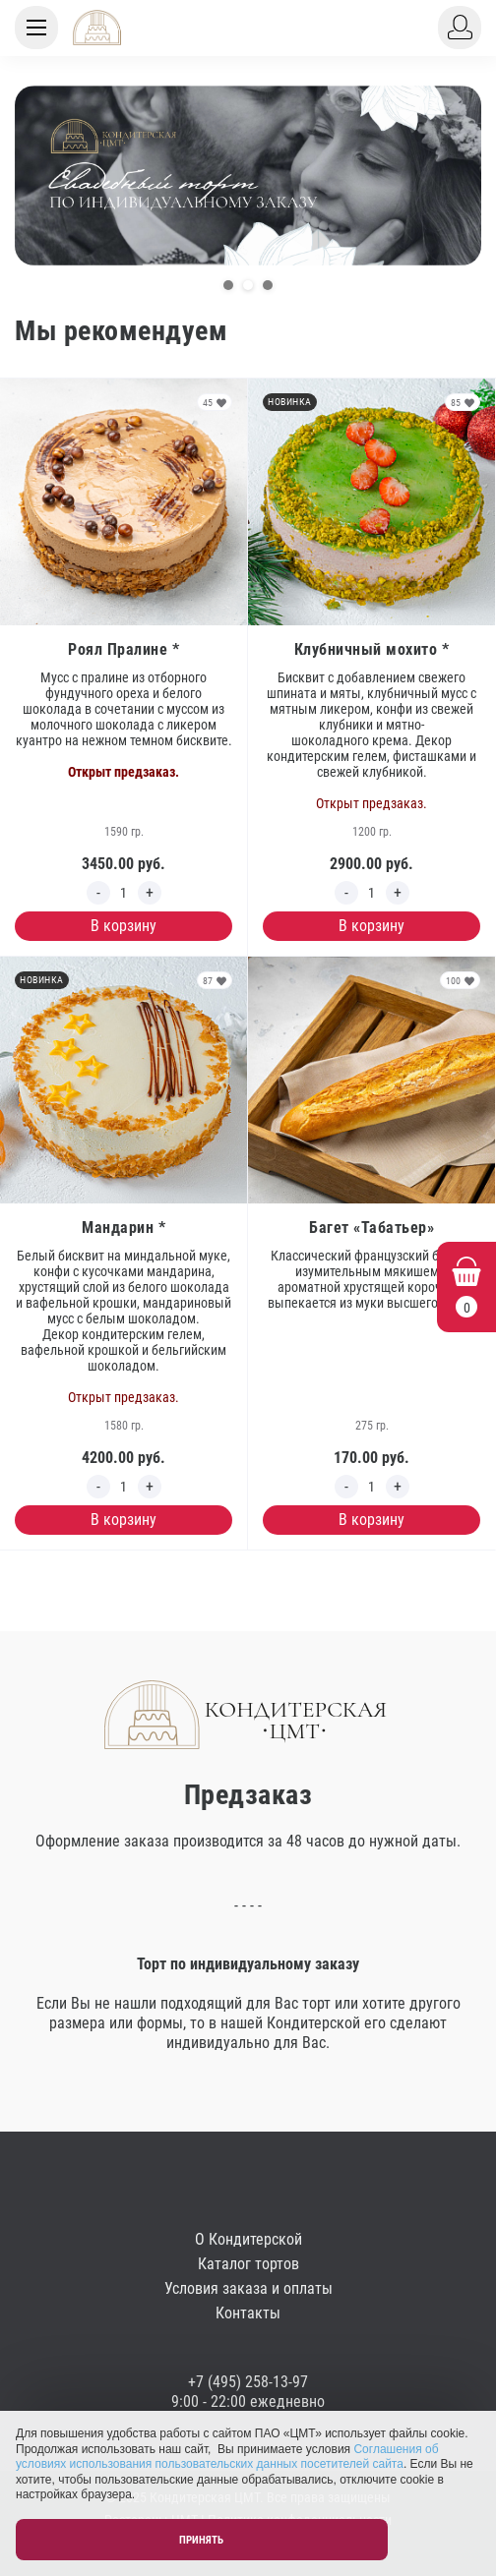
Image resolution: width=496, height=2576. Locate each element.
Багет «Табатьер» (371, 1227)
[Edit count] (124, 893)
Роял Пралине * (123, 649)
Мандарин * (123, 1227)
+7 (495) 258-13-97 (248, 2381)
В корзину (123, 925)
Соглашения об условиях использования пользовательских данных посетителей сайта (227, 2457)
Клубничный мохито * (372, 649)
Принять (201, 2540)
